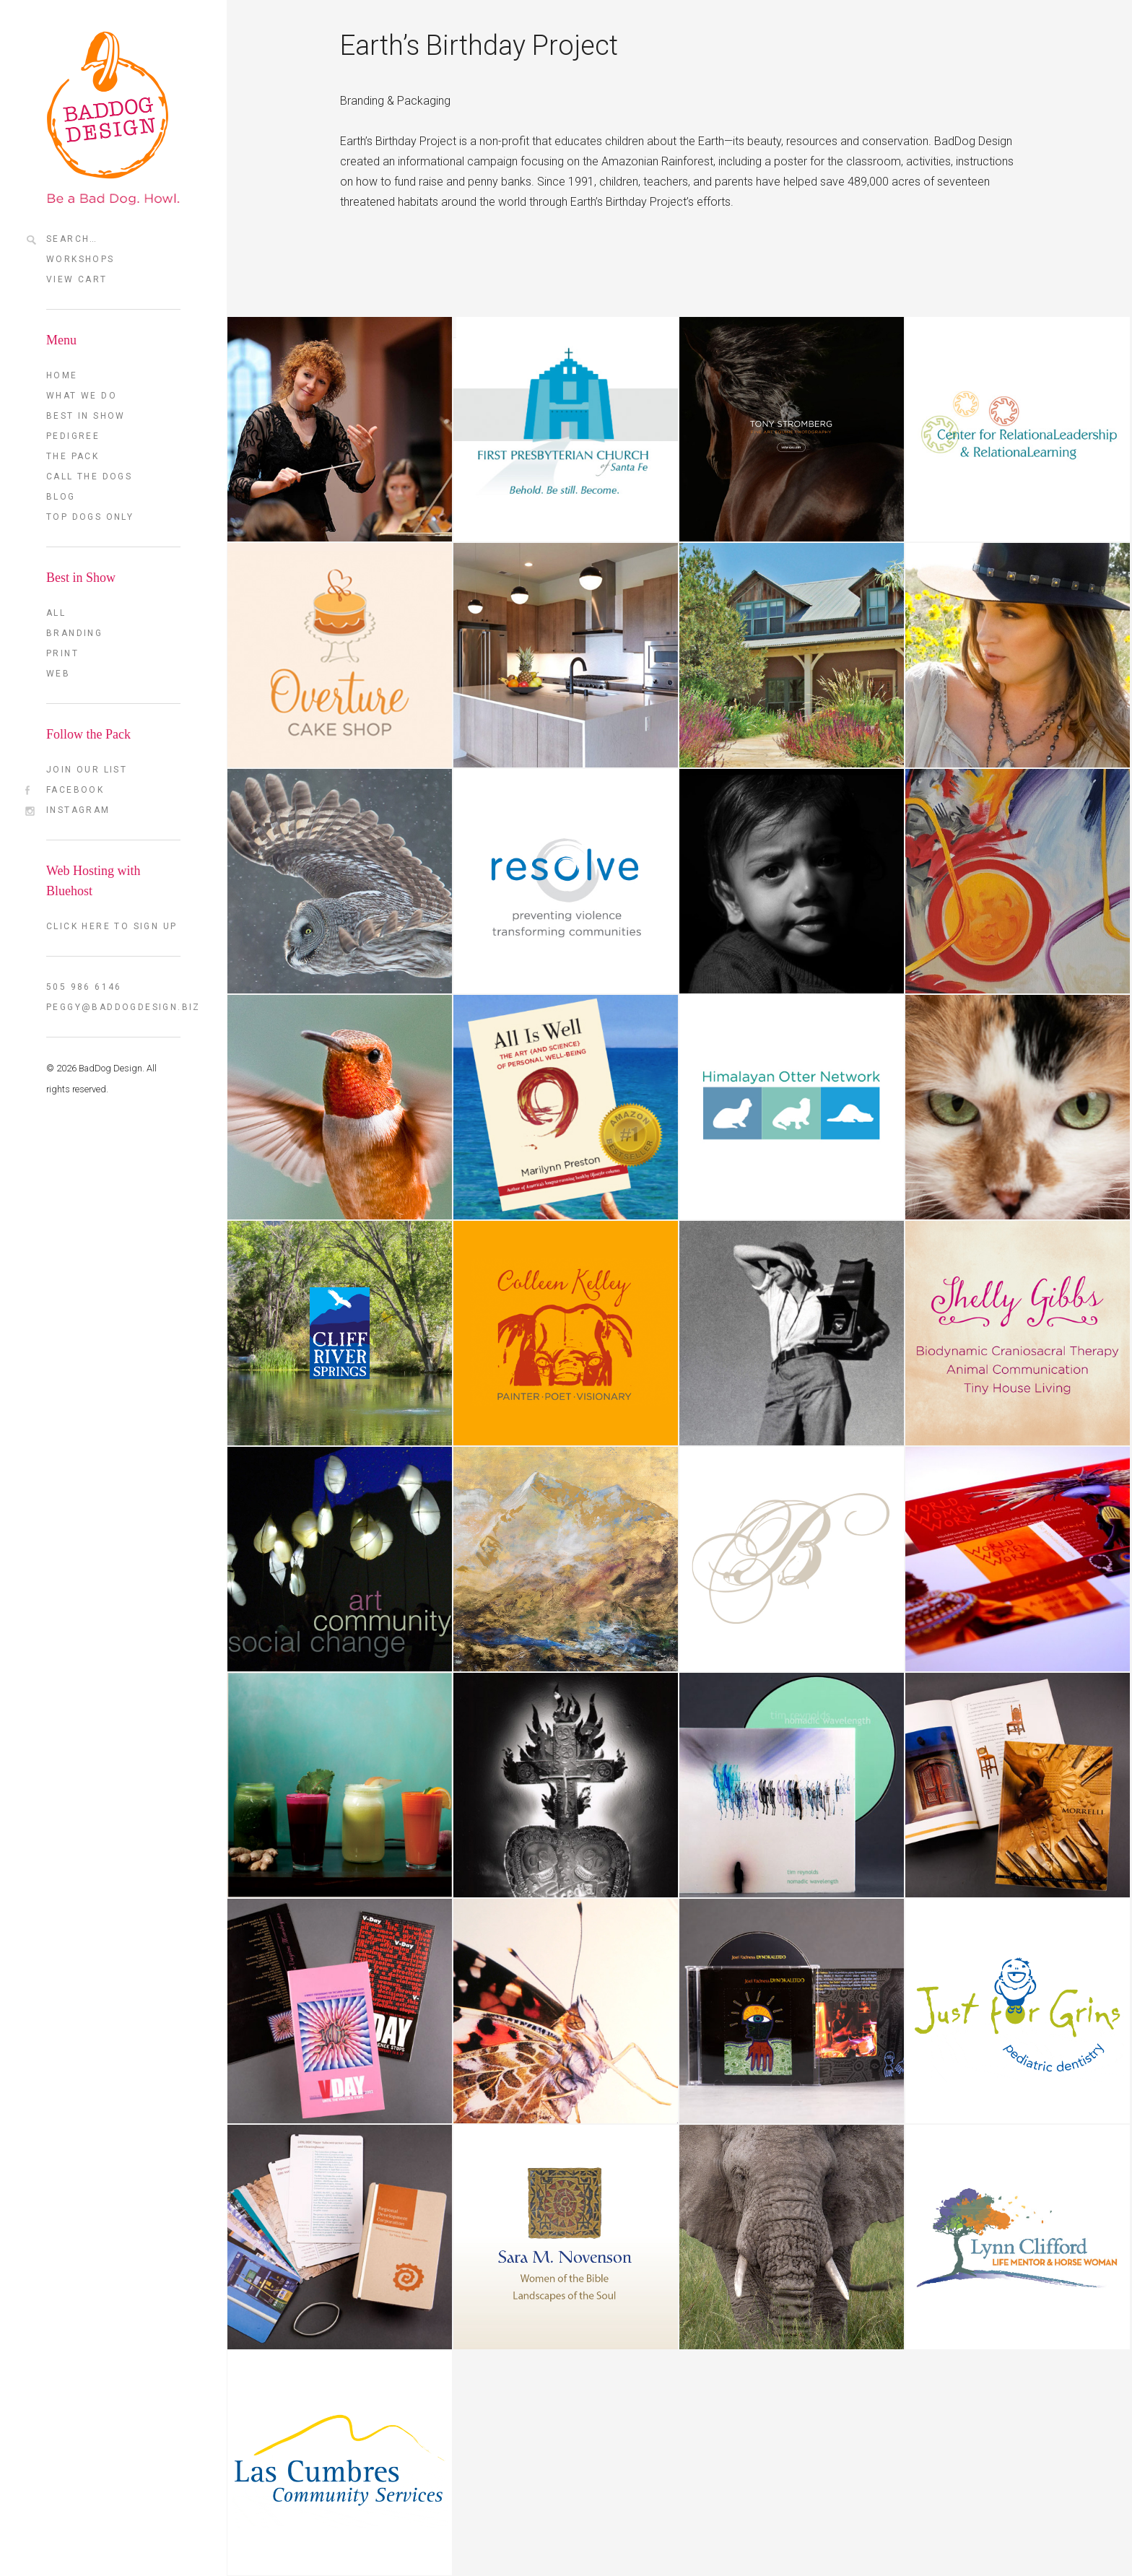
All (56, 613)
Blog (61, 497)
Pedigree (73, 436)
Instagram (78, 810)
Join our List (86, 770)
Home (62, 375)
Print (62, 653)
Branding (74, 633)
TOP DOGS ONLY (90, 517)
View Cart (77, 279)
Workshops (80, 259)
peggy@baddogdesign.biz (113, 1007)
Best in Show (86, 416)
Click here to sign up (111, 926)
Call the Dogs (89, 476)
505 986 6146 (84, 987)
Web (58, 674)
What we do (81, 396)
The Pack (72, 456)
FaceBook (75, 790)
